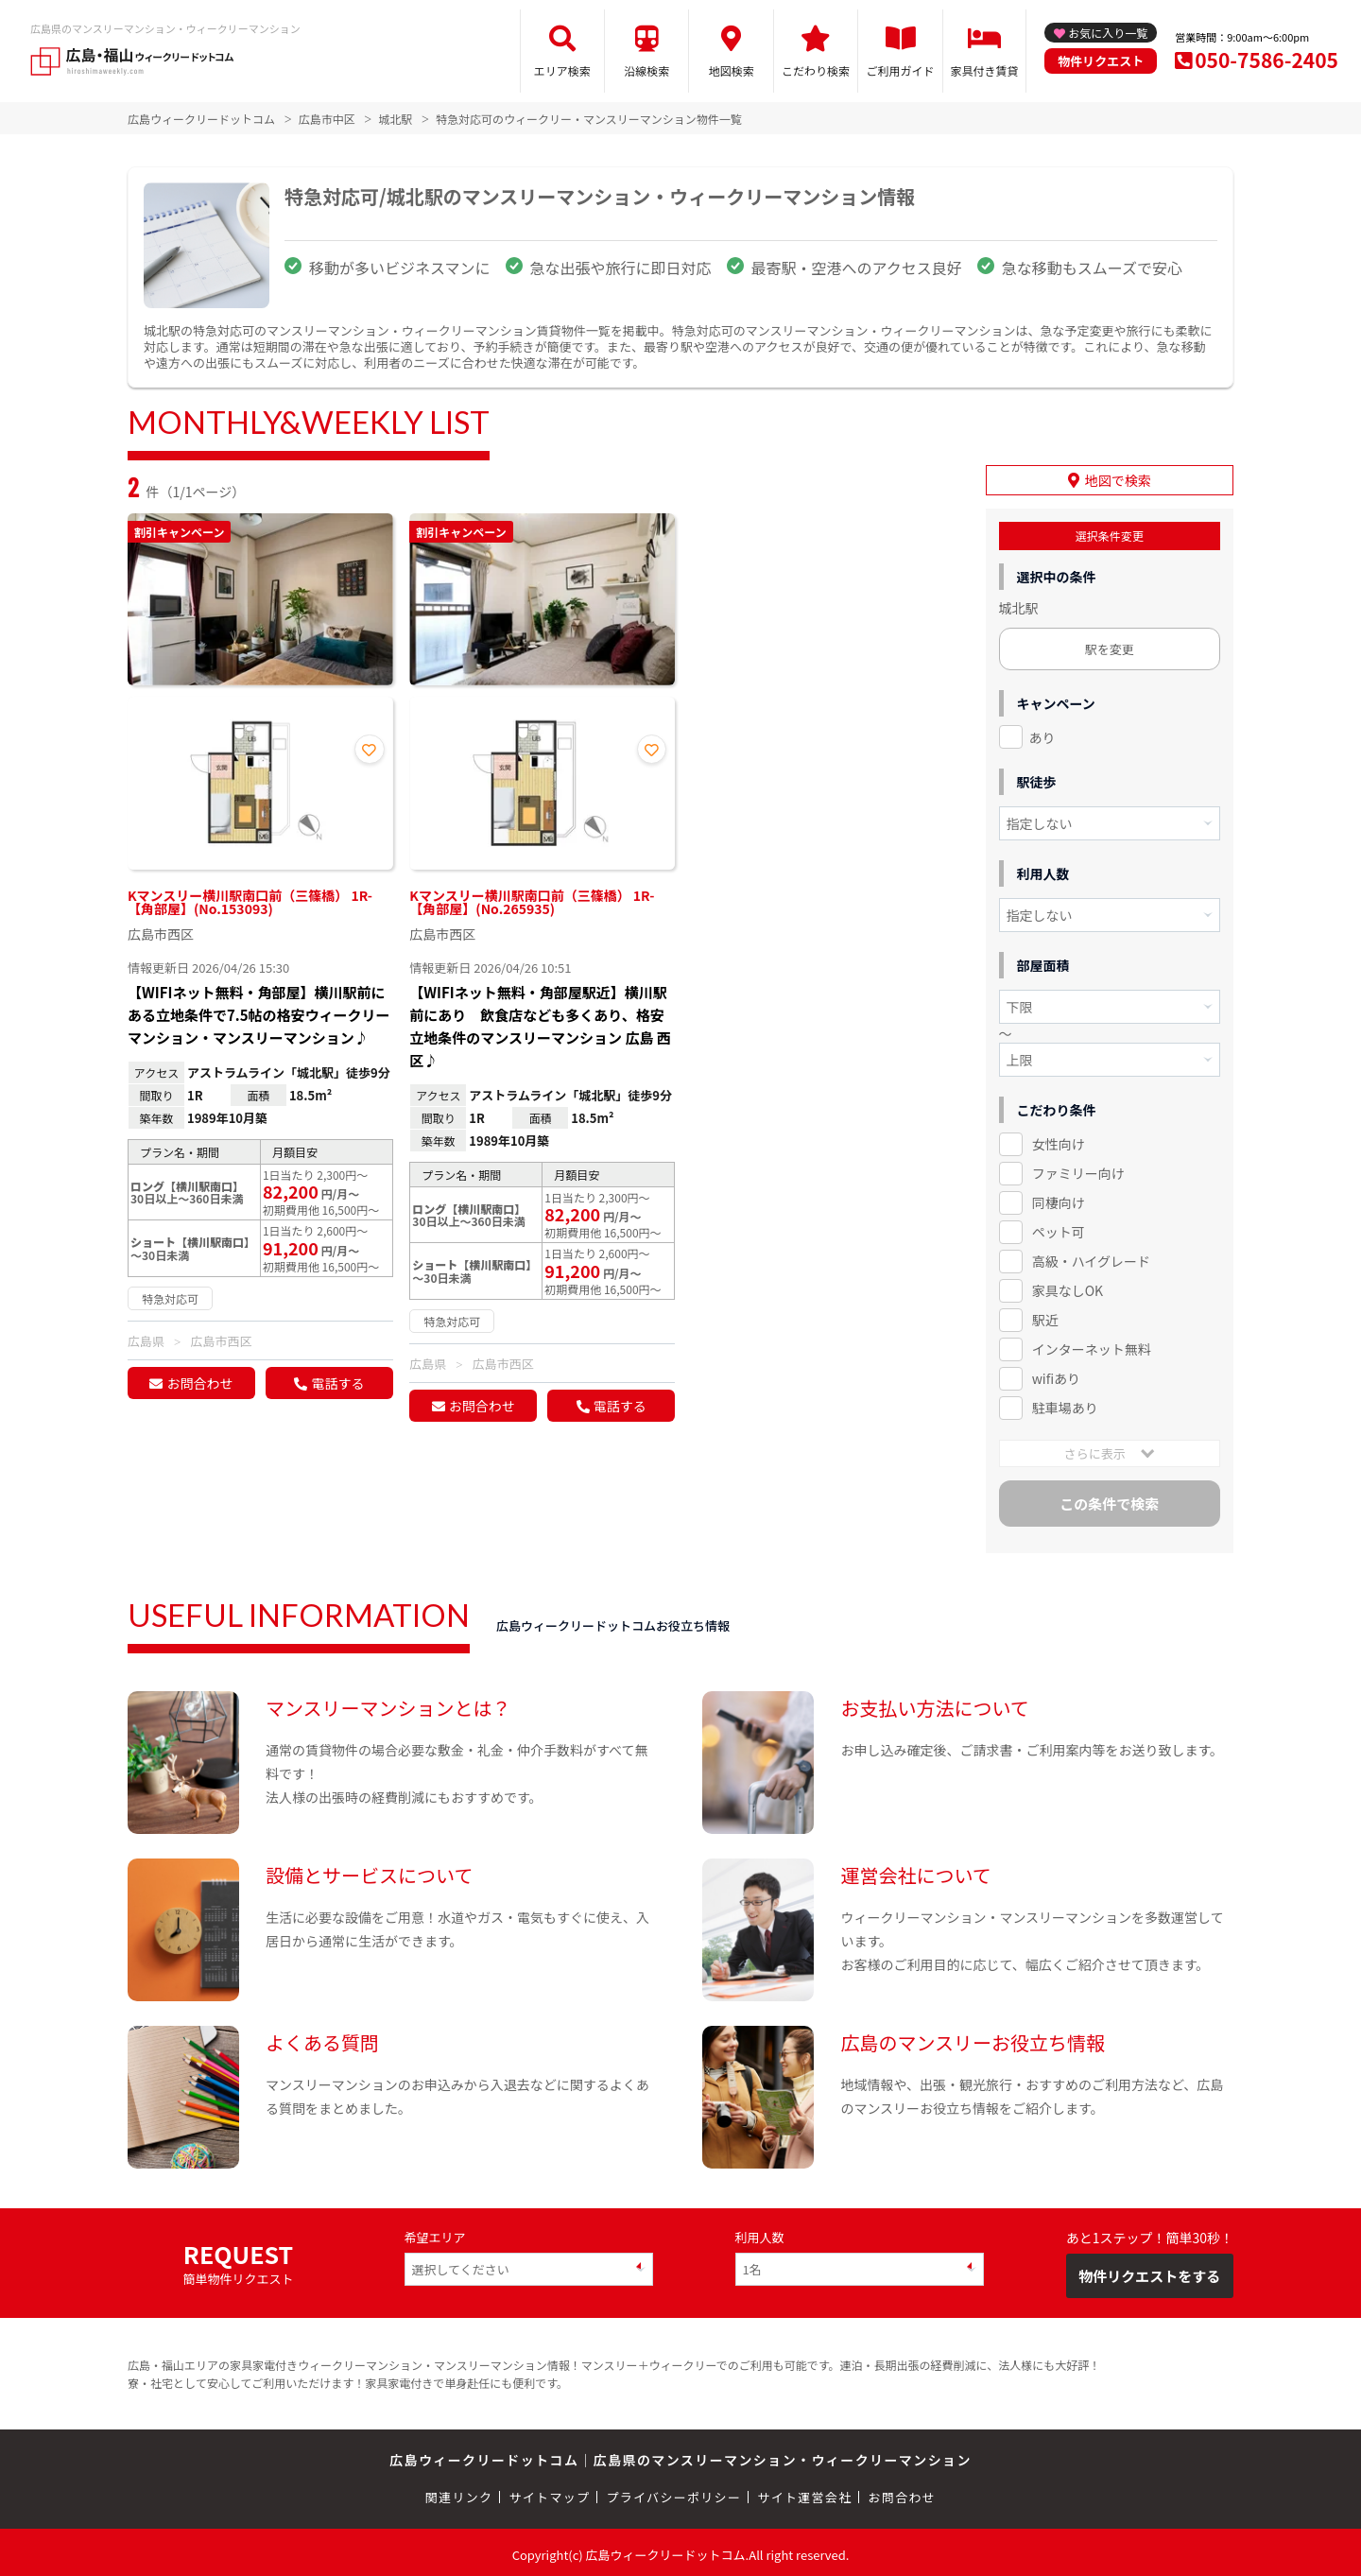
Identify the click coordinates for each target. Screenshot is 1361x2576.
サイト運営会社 (804, 2493)
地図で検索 (1118, 475)
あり (1042, 732)
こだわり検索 (816, 70)
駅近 (1045, 1314)
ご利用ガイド (901, 70)
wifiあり (1056, 1373)
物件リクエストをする (1149, 2271)
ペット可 (1058, 1227)
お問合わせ (199, 1383)
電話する (337, 1383)
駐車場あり (1065, 1402)
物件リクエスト (1101, 61)
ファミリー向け (1078, 1169)
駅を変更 (1109, 644)
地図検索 (731, 70)
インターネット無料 (1091, 1344)
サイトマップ (550, 2493)
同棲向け (1058, 1198)
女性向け (1058, 1140)
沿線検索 (646, 70)
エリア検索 (562, 70)
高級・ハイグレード (1091, 1256)
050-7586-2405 (1266, 59)
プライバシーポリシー (673, 2493)
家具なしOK (1067, 1285)
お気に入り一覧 (1107, 33)
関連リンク (459, 2493)
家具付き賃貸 (984, 70)
